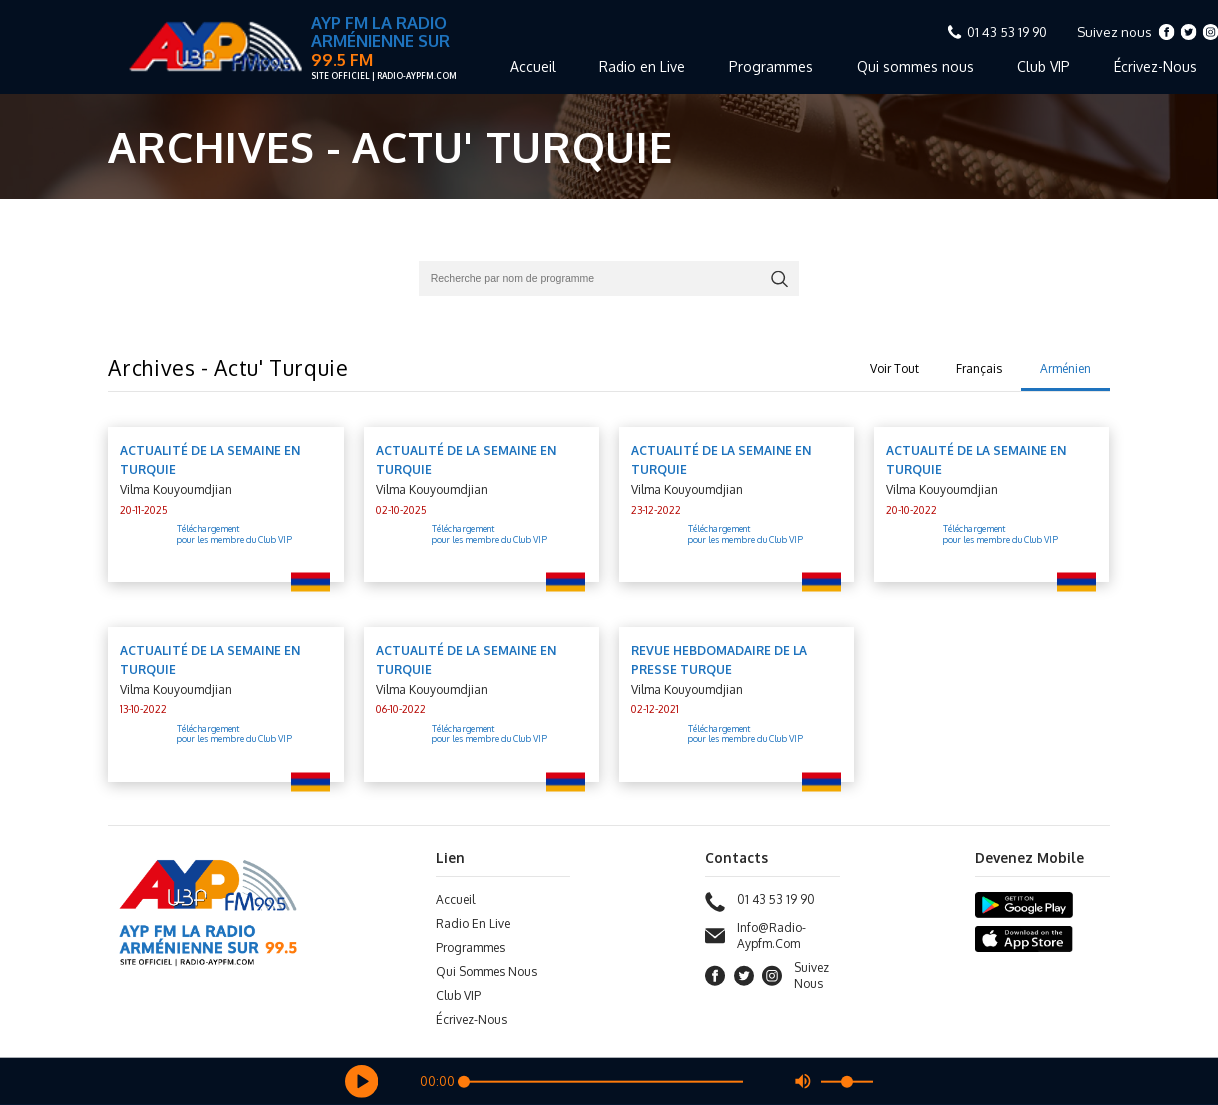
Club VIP (1043, 66)
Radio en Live (642, 66)
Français (979, 368)
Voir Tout (894, 368)
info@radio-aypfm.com (755, 936)
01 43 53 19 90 (1007, 32)
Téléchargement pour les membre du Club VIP (234, 534)
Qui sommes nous (915, 66)
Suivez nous (1114, 32)
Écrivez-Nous (471, 1019)
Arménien (1065, 368)
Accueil (533, 66)
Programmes (771, 66)
